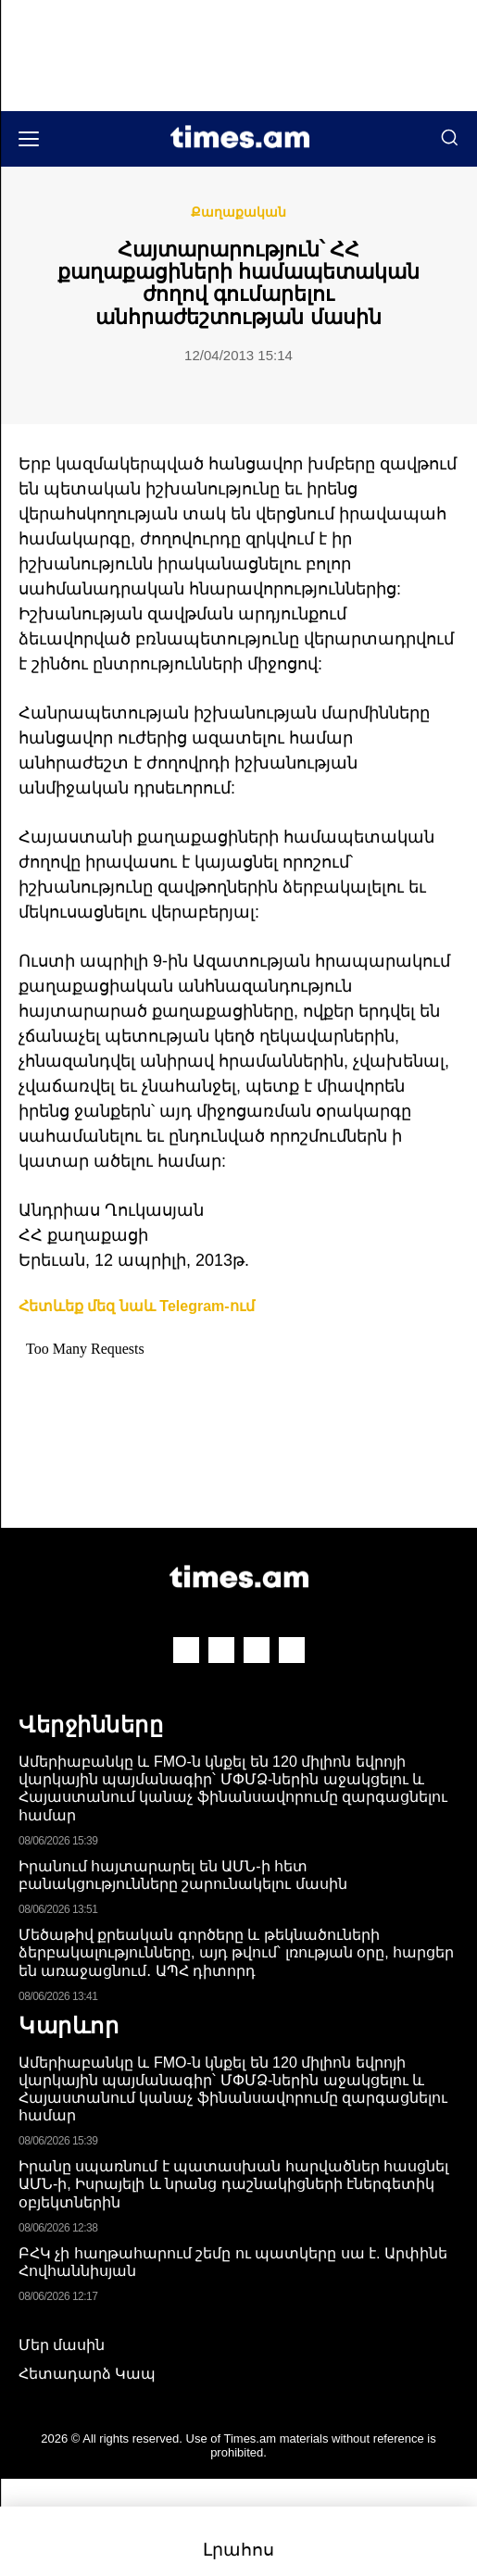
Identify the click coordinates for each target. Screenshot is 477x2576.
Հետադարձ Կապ (87, 2374)
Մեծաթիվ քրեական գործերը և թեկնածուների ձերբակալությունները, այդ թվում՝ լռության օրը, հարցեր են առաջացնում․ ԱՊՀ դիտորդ (236, 1952)
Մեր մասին (62, 2345)
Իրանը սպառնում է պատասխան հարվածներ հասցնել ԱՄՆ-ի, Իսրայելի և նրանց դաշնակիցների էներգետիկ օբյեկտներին (233, 2183)
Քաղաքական (238, 212)
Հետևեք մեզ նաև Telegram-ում (137, 1306)
